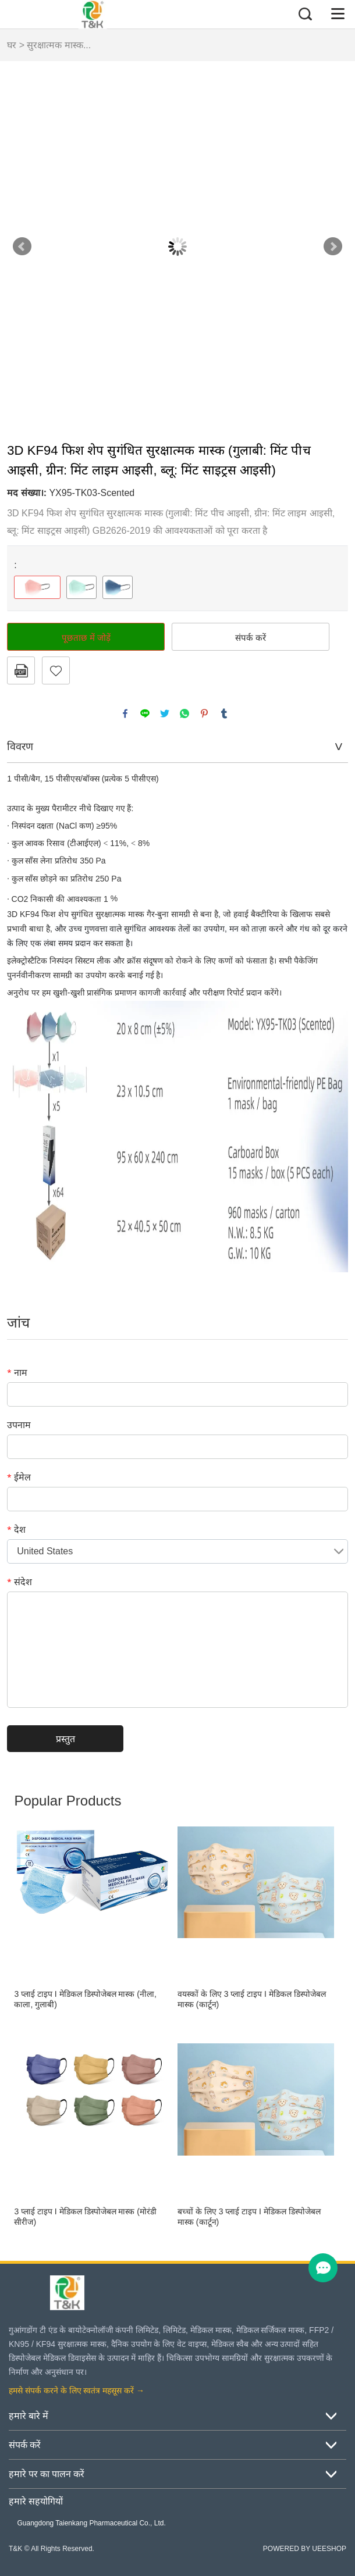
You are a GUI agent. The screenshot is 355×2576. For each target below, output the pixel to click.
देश (16, 1529)
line (145, 713)
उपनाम (19, 1424)
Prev (22, 246)
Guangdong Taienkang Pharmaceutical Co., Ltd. (91, 2523)
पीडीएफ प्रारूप (21, 670)
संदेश (19, 1581)
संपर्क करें (250, 637)
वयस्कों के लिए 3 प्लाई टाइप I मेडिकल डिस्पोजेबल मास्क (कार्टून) (252, 1999)
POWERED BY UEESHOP (304, 2549)
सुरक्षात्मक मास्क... (59, 45)
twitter (165, 713)
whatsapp (184, 713)
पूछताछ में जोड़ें (86, 637)
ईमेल (19, 1477)
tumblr (224, 713)
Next (333, 246)
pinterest (204, 713)
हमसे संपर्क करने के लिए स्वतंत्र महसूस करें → (76, 2390)
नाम (17, 1372)
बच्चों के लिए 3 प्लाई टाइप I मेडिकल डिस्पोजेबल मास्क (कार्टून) (249, 2217)
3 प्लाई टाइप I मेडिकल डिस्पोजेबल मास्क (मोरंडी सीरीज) (85, 2217)
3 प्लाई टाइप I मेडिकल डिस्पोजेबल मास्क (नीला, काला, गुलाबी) (85, 1999)
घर (11, 45)
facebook (125, 713)
